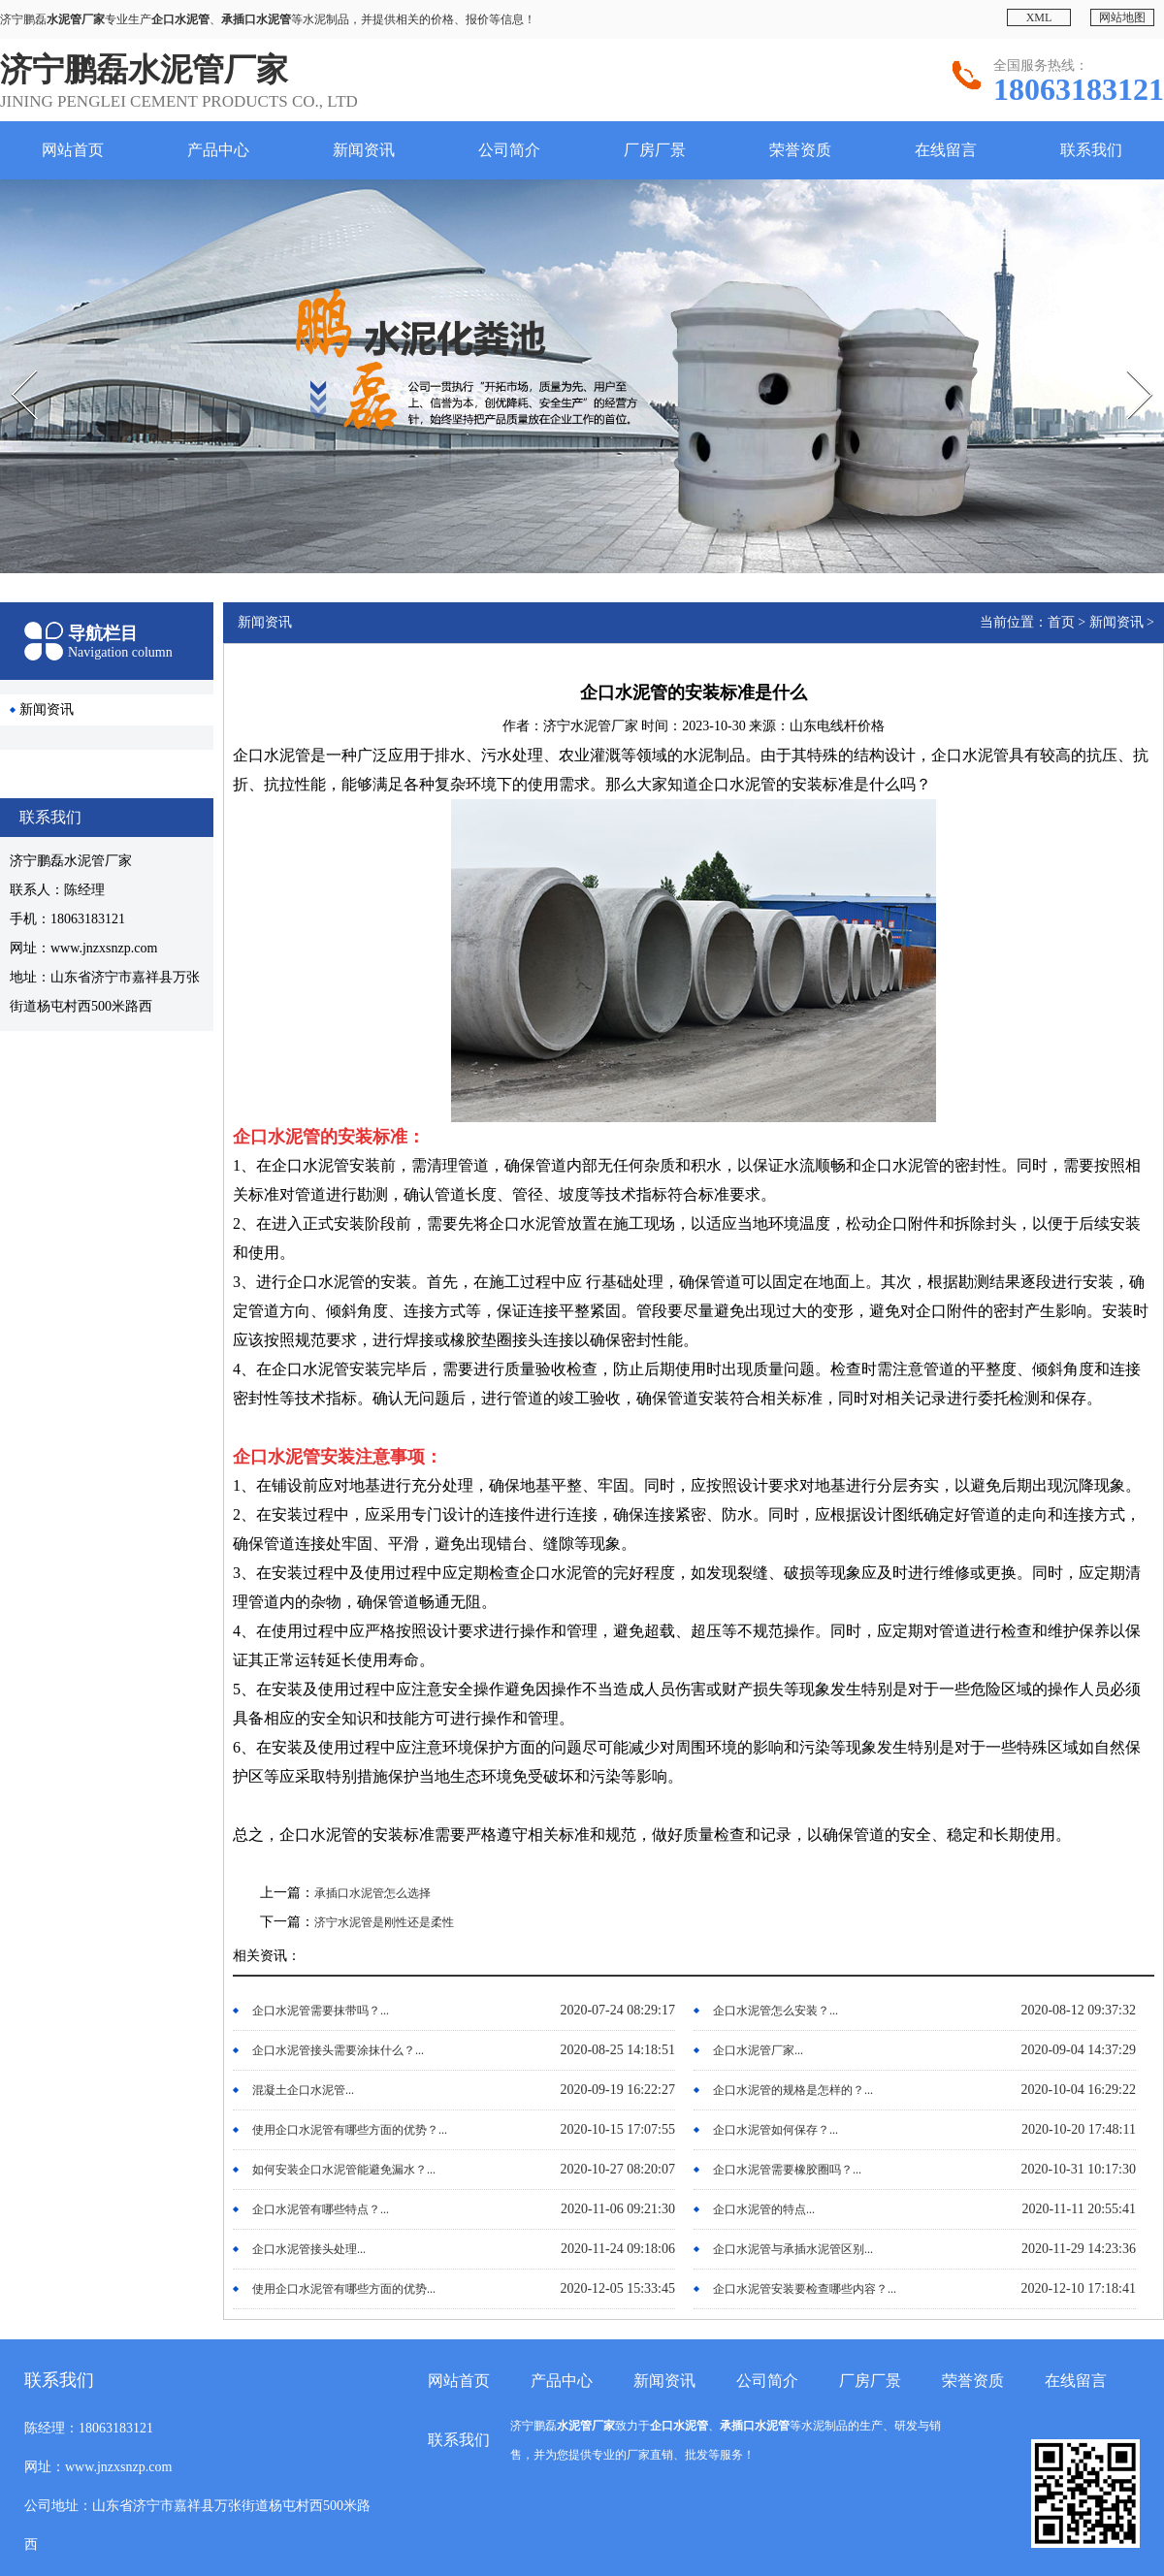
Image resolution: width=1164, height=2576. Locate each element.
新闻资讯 (364, 150)
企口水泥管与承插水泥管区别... (793, 2249)
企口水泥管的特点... (764, 2209)
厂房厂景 (655, 150)
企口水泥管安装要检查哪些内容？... (804, 2289)
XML (1039, 17)
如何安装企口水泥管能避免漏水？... (344, 2169)
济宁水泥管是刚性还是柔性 (384, 1922)
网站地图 (1122, 17)
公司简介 (509, 150)
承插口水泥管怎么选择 (372, 1893)
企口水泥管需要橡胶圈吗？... (787, 2169)
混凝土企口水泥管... (303, 2090)
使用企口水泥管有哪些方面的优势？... (349, 2130)
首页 (1061, 622)
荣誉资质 (800, 150)
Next (1127, 363)
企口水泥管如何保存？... (775, 2130)
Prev (10, 363)
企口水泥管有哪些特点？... (320, 2209)
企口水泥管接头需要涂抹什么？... (338, 2050)
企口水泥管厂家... (758, 2050)
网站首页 (73, 150)
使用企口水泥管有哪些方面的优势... (344, 2289)
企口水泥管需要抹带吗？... (320, 2010)
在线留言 (946, 150)
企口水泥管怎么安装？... (775, 2010)
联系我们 (1091, 150)
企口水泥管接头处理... (309, 2249)
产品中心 (218, 150)
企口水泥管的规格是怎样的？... (793, 2090)
